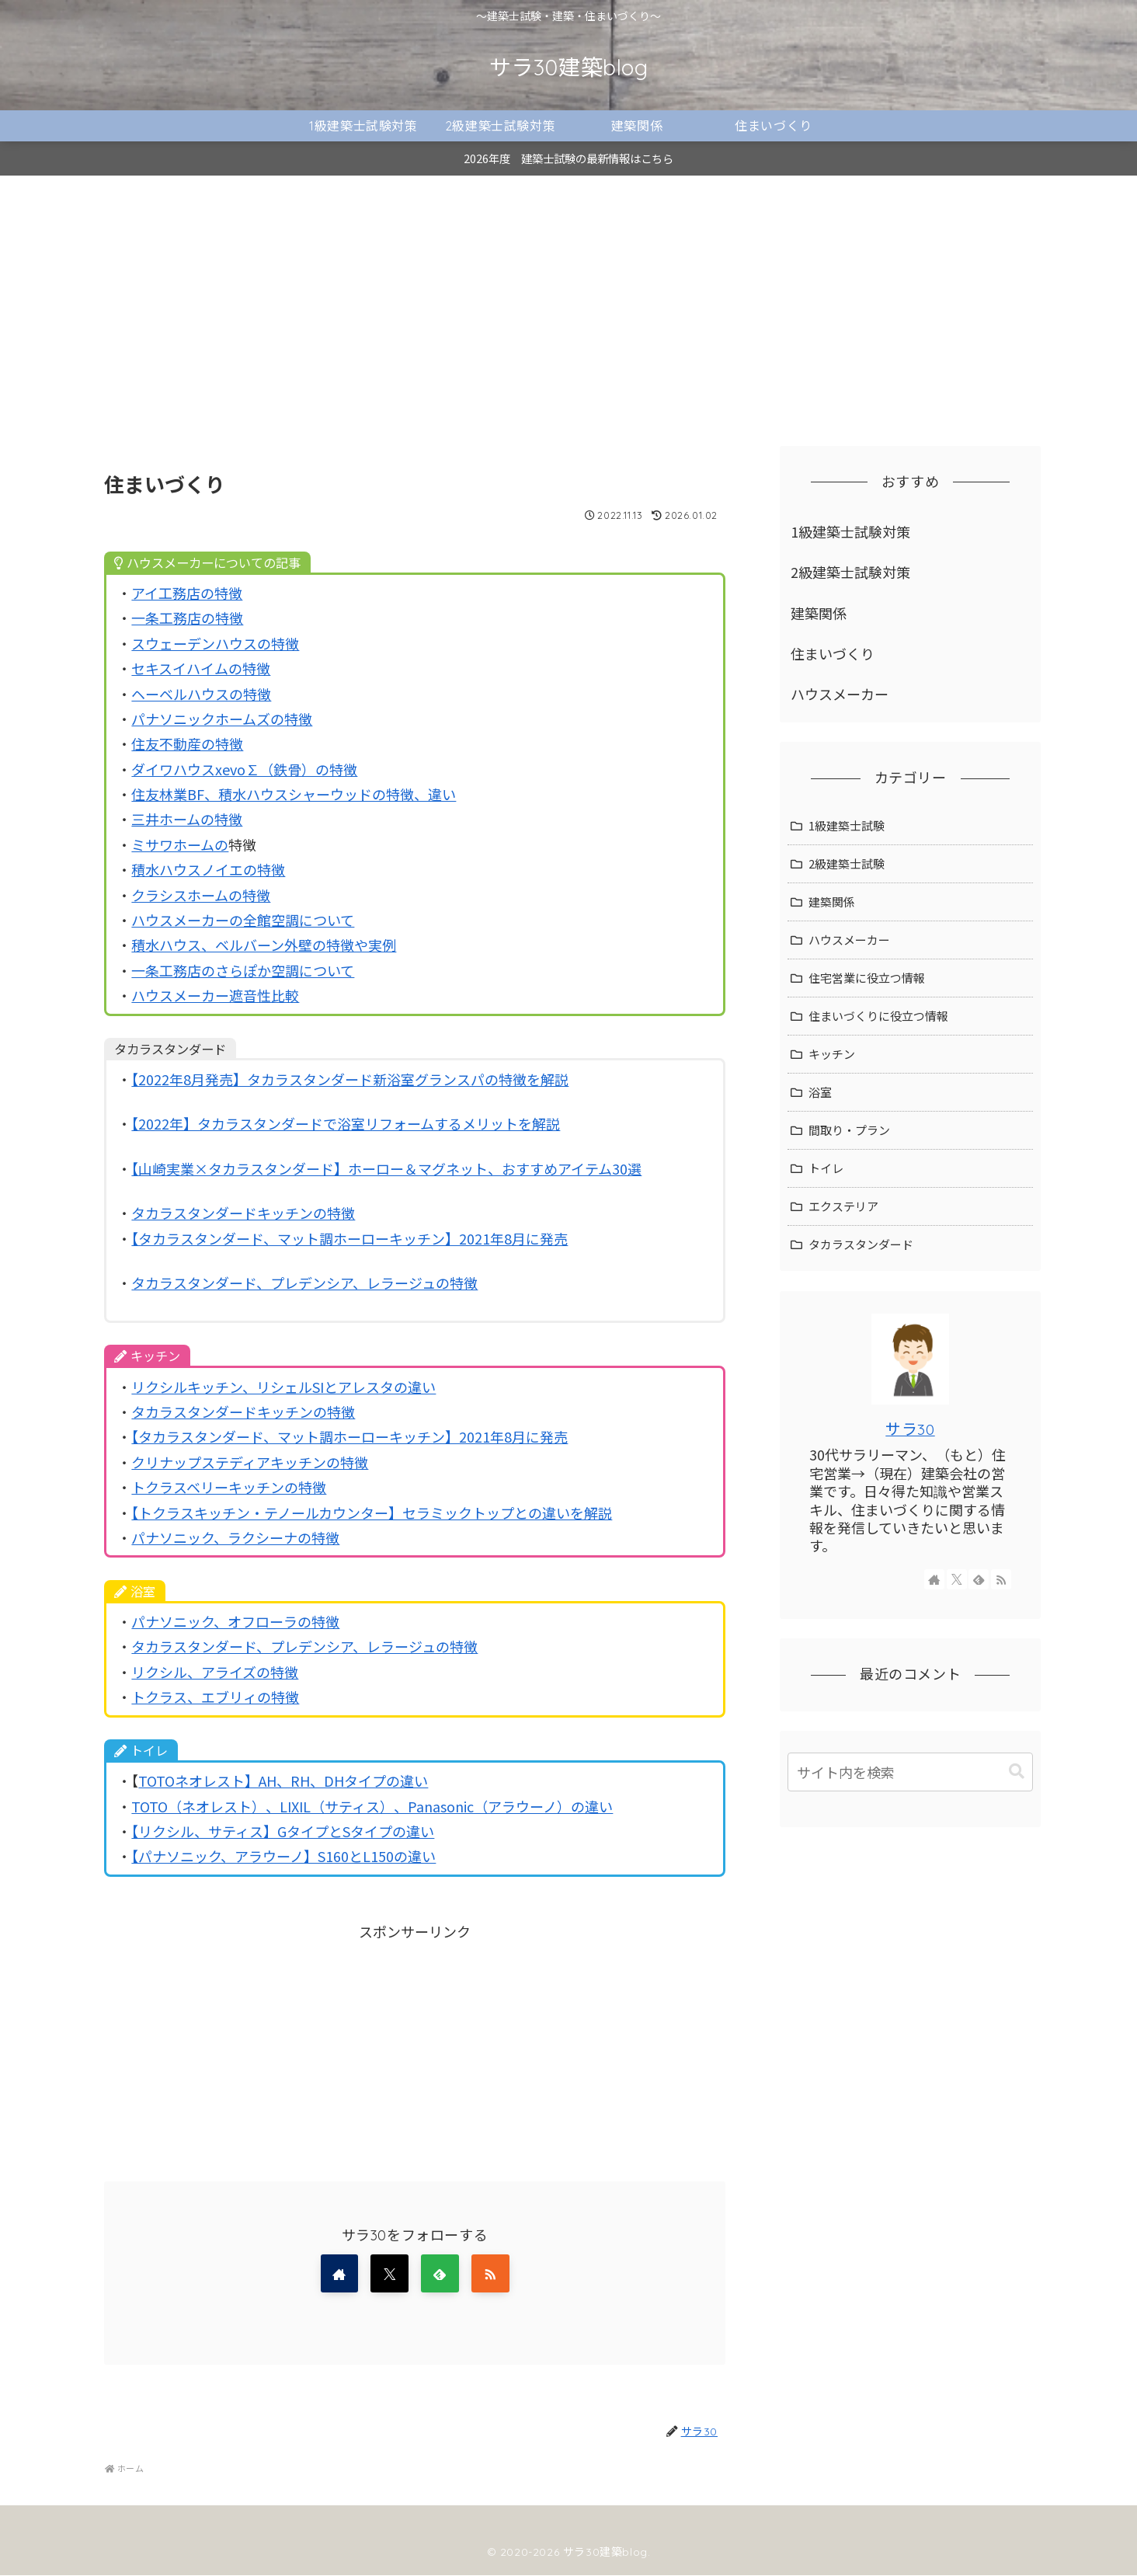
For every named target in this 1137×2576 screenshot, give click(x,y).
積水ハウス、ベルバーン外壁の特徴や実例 (263, 945)
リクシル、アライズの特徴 (214, 1672)
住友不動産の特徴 (187, 743)
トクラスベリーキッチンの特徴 (228, 1487)
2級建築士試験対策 (850, 572)
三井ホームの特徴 (186, 819)
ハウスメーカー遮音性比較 (215, 995)
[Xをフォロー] (389, 2273)
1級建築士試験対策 (850, 531)
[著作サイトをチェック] (337, 2273)
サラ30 (909, 1429)
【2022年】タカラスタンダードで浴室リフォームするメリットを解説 (345, 1123)
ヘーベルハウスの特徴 (201, 694)
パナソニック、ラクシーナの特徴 (235, 1537)
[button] (1017, 1772)
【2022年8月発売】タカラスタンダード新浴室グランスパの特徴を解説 (349, 1079)
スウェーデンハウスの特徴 (215, 643)
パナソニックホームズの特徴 (221, 718)
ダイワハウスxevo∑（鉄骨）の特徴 (244, 769)
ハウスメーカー (839, 694)
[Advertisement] (568, 303)
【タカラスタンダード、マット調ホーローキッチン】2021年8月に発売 (349, 1238)
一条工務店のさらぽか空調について (242, 970)
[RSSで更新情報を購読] (491, 2273)
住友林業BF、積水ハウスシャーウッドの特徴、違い (293, 794)
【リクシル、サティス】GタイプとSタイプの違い (282, 1831)
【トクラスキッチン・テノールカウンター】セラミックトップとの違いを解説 (371, 1512)
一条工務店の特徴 (187, 617)
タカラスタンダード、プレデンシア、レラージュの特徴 (304, 1282)
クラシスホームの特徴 (200, 895)
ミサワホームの (179, 844)
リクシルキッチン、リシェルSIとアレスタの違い (283, 1387)
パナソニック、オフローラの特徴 (235, 1621)
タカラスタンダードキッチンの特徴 (243, 1213)
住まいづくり (832, 653)
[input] (910, 1772)
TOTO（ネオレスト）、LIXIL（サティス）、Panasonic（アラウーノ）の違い (372, 1806)
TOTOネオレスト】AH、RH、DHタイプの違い (283, 1780)
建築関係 (819, 613)
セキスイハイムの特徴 (200, 668)
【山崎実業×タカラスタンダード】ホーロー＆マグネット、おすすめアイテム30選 (386, 1168)
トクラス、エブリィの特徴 (215, 1697)
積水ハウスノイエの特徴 (208, 869)
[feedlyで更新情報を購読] (440, 2273)
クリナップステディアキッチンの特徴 (249, 1462)
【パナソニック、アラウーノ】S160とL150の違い (283, 1856)
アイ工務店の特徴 (186, 593)
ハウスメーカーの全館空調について (242, 920)
